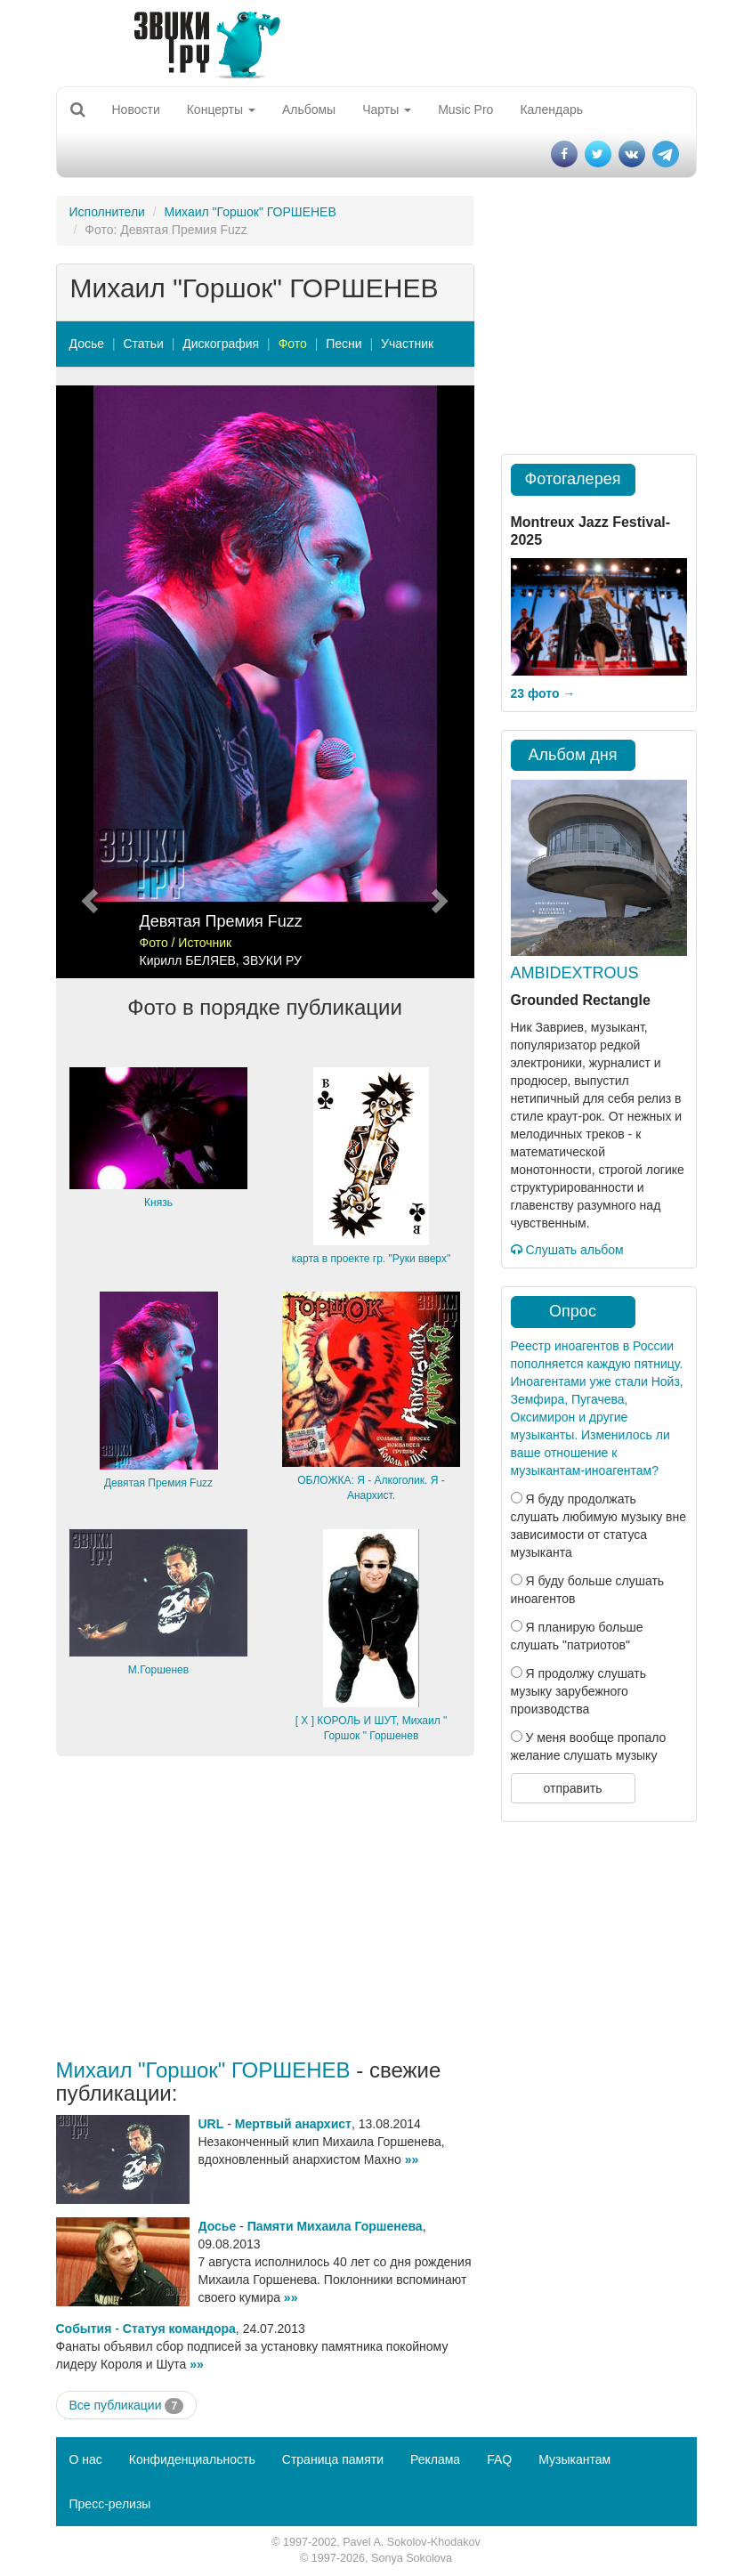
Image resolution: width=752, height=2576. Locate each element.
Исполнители (107, 212)
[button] (87, 681)
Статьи (143, 343)
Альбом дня (573, 755)
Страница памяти (333, 2459)
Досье (87, 343)
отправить (572, 1788)
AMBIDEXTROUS (575, 973)
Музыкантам (574, 2459)
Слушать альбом (567, 1250)
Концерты (221, 109)
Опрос (572, 1311)
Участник (407, 343)
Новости (136, 109)
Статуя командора (179, 2328)
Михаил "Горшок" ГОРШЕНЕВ (250, 212)
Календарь (551, 109)
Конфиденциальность (192, 2459)
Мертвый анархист (293, 2124)
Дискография (220, 343)
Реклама (435, 2459)
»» (412, 2159)
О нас (85, 2459)
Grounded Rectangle (581, 1000)
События (84, 2328)
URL (211, 2124)
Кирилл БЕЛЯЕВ (188, 960)
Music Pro (465, 109)
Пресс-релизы (110, 2504)
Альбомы (309, 109)
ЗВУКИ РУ (272, 960)
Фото (293, 343)
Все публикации (126, 2406)
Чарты (386, 109)
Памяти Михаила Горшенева (335, 2226)
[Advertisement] (265, 1907)
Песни (343, 343)
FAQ (499, 2459)
